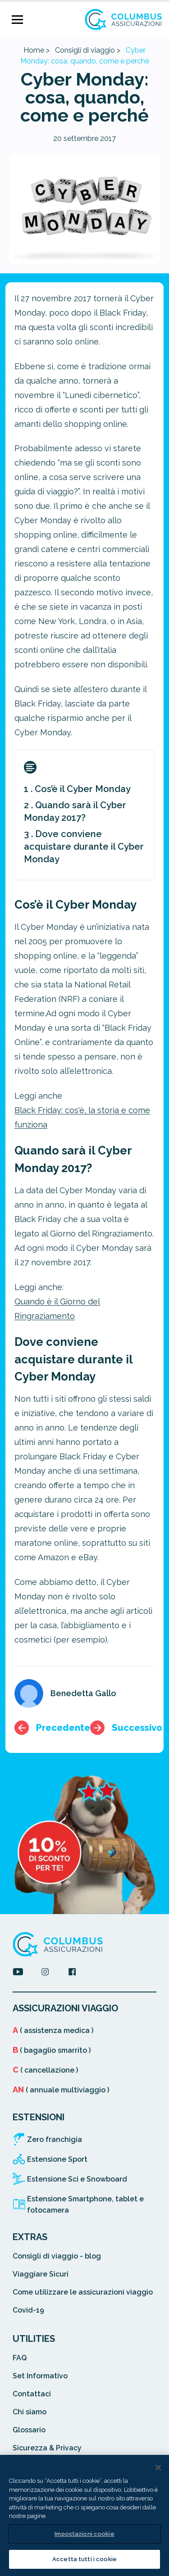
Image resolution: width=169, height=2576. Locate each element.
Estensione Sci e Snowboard (77, 2179)
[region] (84, 2515)
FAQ (20, 2358)
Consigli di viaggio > (87, 50)
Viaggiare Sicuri (41, 2274)
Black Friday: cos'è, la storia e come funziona (82, 1117)
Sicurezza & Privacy (47, 2448)
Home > (36, 50)
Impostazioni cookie (84, 2534)
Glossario (29, 2430)
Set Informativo (40, 2376)
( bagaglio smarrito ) (52, 2050)
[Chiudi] (158, 2467)
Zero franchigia (54, 2139)
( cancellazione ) (45, 2070)
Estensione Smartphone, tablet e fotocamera (85, 2204)
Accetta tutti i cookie (84, 2559)
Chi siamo (29, 2412)
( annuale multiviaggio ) (61, 2090)
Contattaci (32, 2394)
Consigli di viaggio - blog (57, 2256)
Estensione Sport (57, 2159)
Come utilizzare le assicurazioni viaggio (83, 2292)
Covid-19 (28, 2310)
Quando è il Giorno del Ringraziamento (57, 1309)
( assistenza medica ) (53, 2030)
